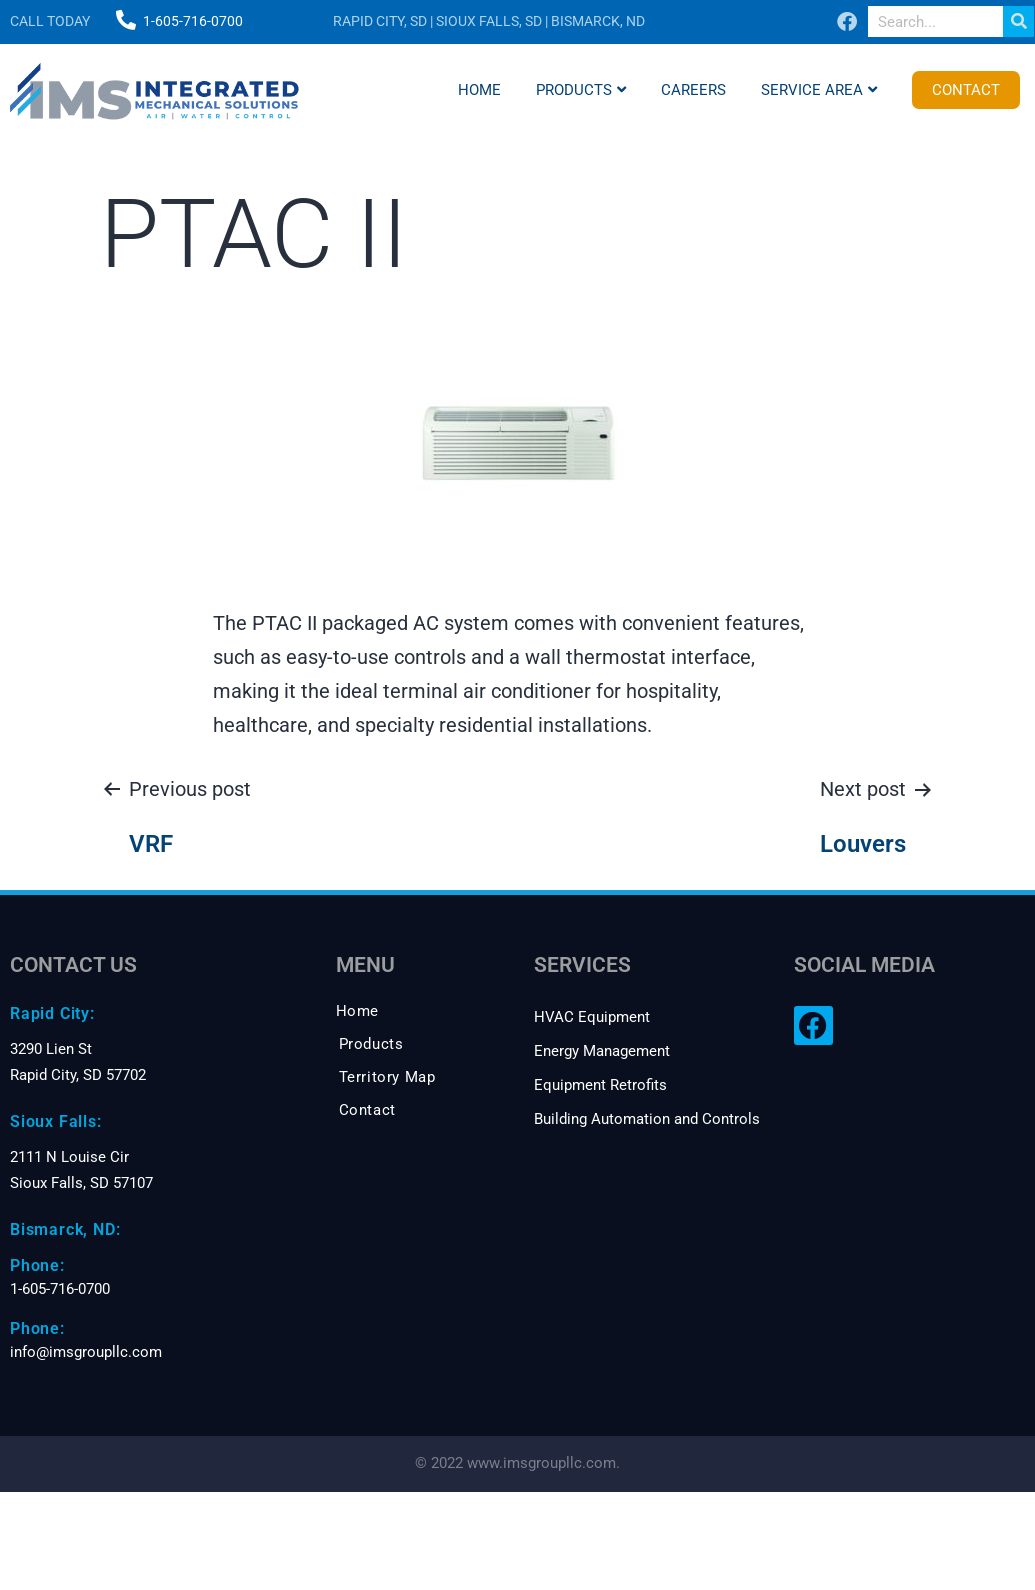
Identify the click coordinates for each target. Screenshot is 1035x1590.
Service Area (819, 90)
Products (581, 90)
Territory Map (387, 1077)
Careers (693, 90)
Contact (966, 90)
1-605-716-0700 (193, 21)
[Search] (1018, 21)
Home (479, 90)
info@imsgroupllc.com (86, 1352)
